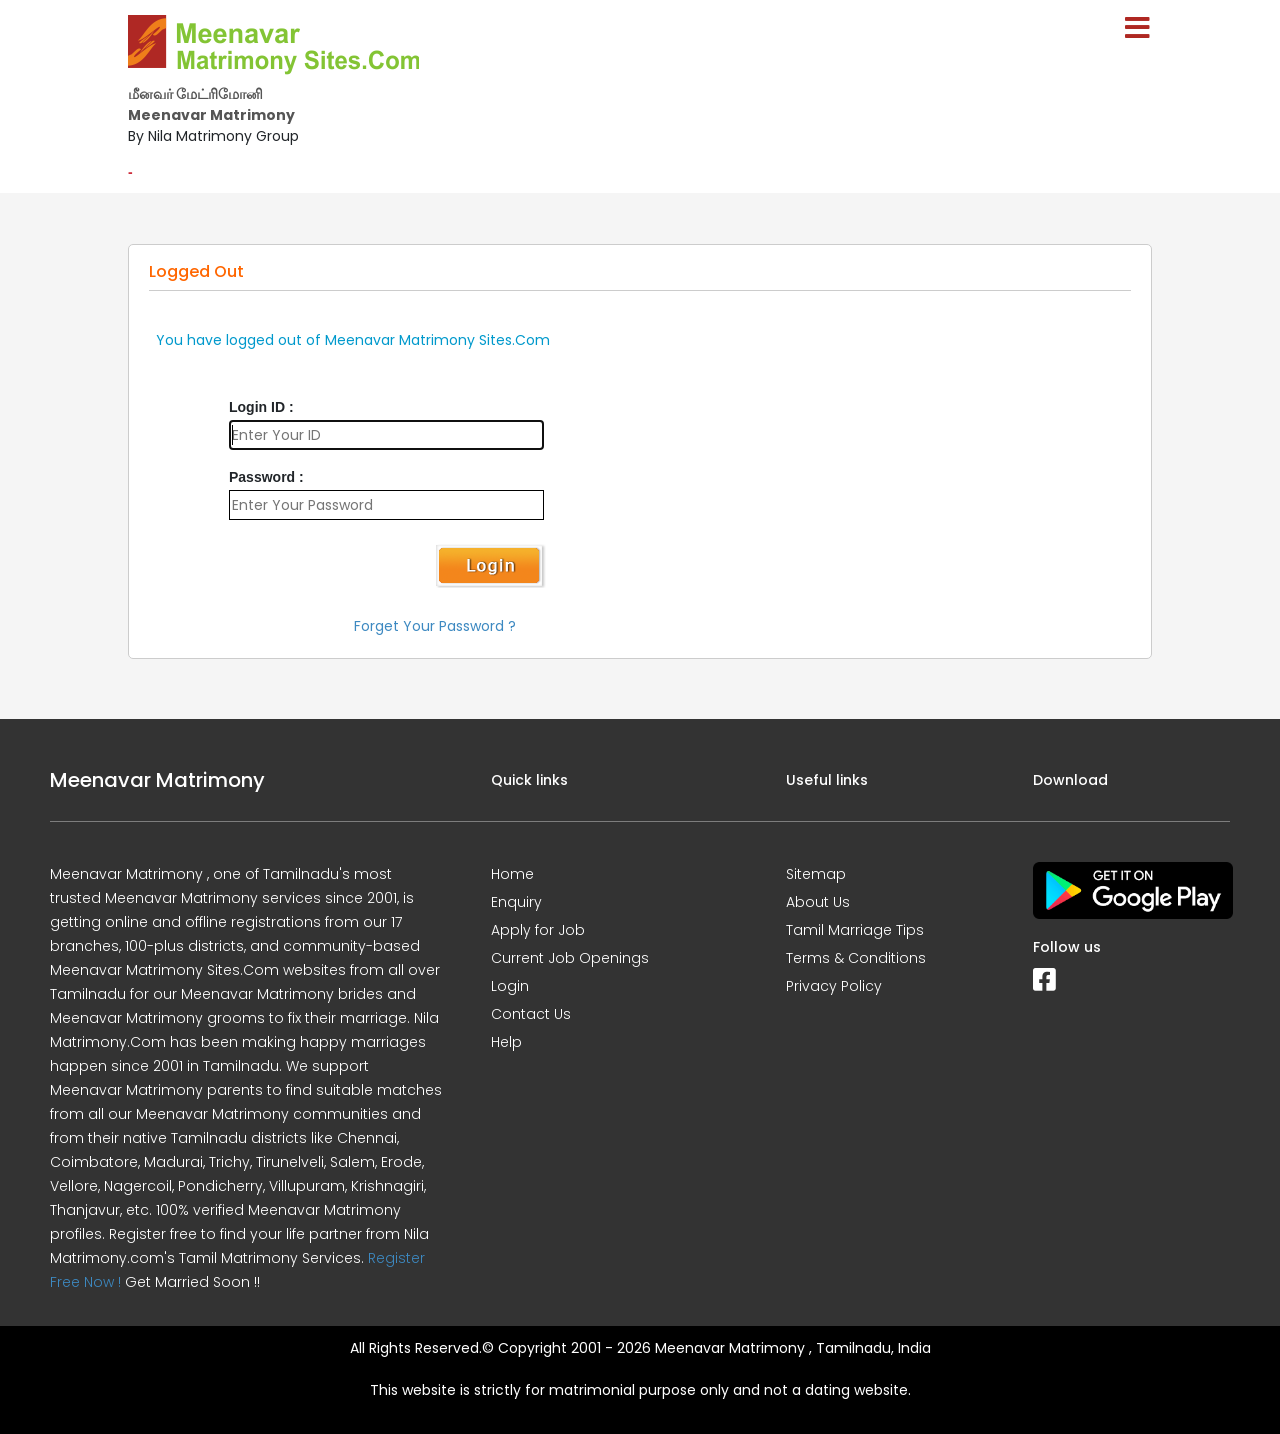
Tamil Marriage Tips (855, 930)
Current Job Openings (570, 958)
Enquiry (516, 902)
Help (506, 1042)
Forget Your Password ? (435, 626)
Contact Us (531, 1014)
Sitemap (816, 874)
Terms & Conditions (856, 958)
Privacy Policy (834, 986)
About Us (818, 902)
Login (510, 986)
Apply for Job (538, 930)
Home (512, 874)
